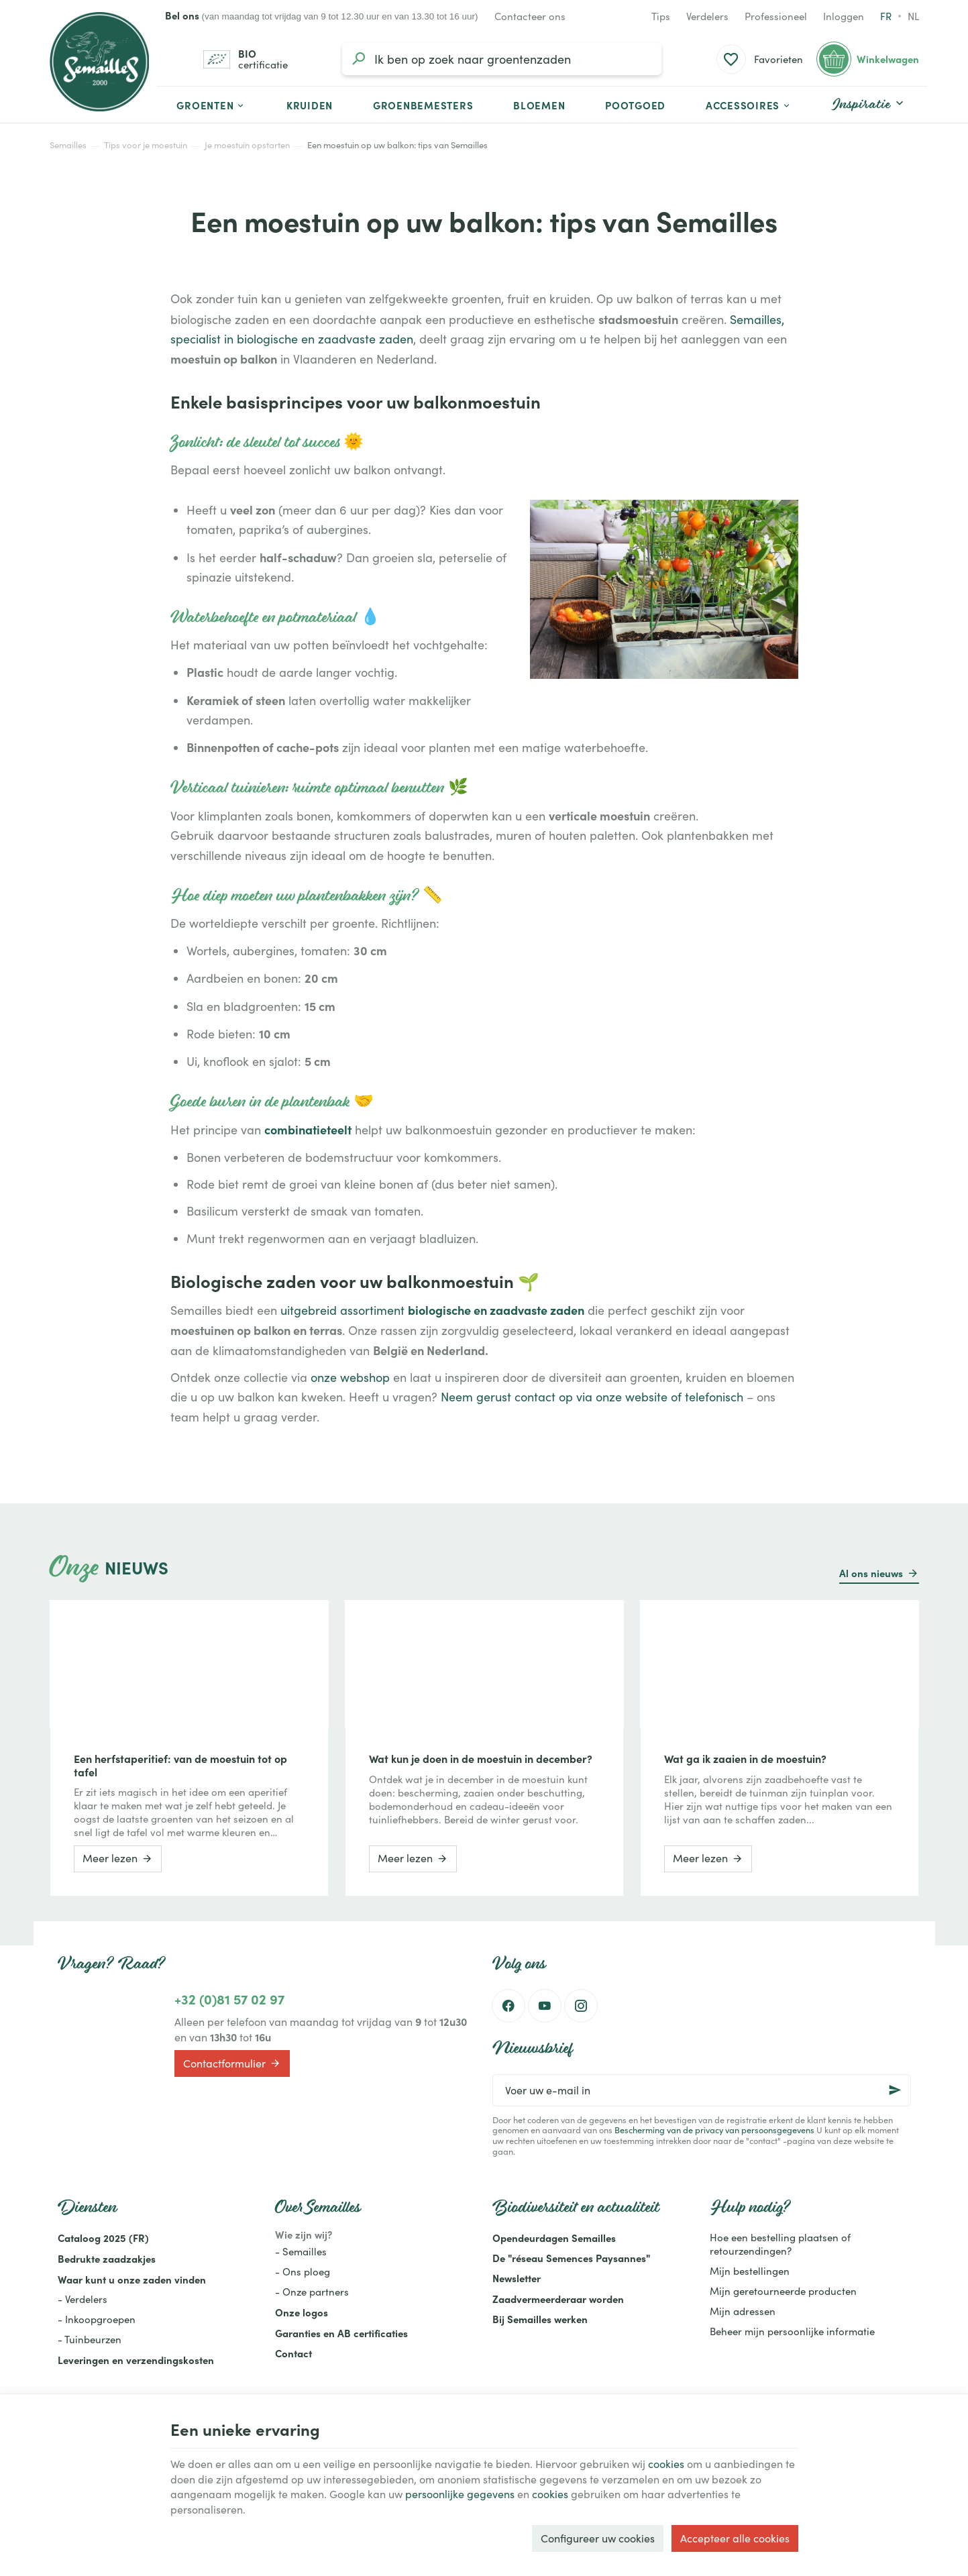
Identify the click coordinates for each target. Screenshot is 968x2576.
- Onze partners (312, 2291)
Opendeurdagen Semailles (554, 2238)
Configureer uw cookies (598, 2538)
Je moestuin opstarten (247, 145)
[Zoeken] (358, 59)
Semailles (68, 145)
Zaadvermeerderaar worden (558, 2299)
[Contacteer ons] (530, 16)
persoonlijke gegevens (460, 2494)
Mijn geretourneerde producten (783, 2291)
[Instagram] (581, 2006)
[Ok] (895, 2090)
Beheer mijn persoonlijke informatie (792, 2331)
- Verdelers (82, 2299)
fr (886, 16)
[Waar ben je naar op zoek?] (501, 59)
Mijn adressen (742, 2311)
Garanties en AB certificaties (341, 2333)
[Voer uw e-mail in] (701, 2090)
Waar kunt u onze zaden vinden (132, 2279)
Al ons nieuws (871, 1573)
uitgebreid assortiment (432, 1310)
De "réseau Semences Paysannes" (571, 2258)
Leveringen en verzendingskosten (136, 2360)
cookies (666, 2464)
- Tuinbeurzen (89, 2339)
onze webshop (350, 1377)
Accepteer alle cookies (735, 2538)
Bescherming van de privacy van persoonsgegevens (714, 2129)
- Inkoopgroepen (97, 2319)
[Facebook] (508, 2006)
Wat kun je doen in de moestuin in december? (480, 1758)
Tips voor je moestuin (145, 145)
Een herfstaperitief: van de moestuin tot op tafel (180, 1765)
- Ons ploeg (302, 2271)
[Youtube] (545, 2006)
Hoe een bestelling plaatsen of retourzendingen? (780, 2244)
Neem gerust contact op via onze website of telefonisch (592, 1397)
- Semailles (301, 2251)
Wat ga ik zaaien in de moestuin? (745, 1758)
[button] (749, 104)
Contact (293, 2353)
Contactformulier (232, 2063)
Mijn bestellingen (750, 2270)
